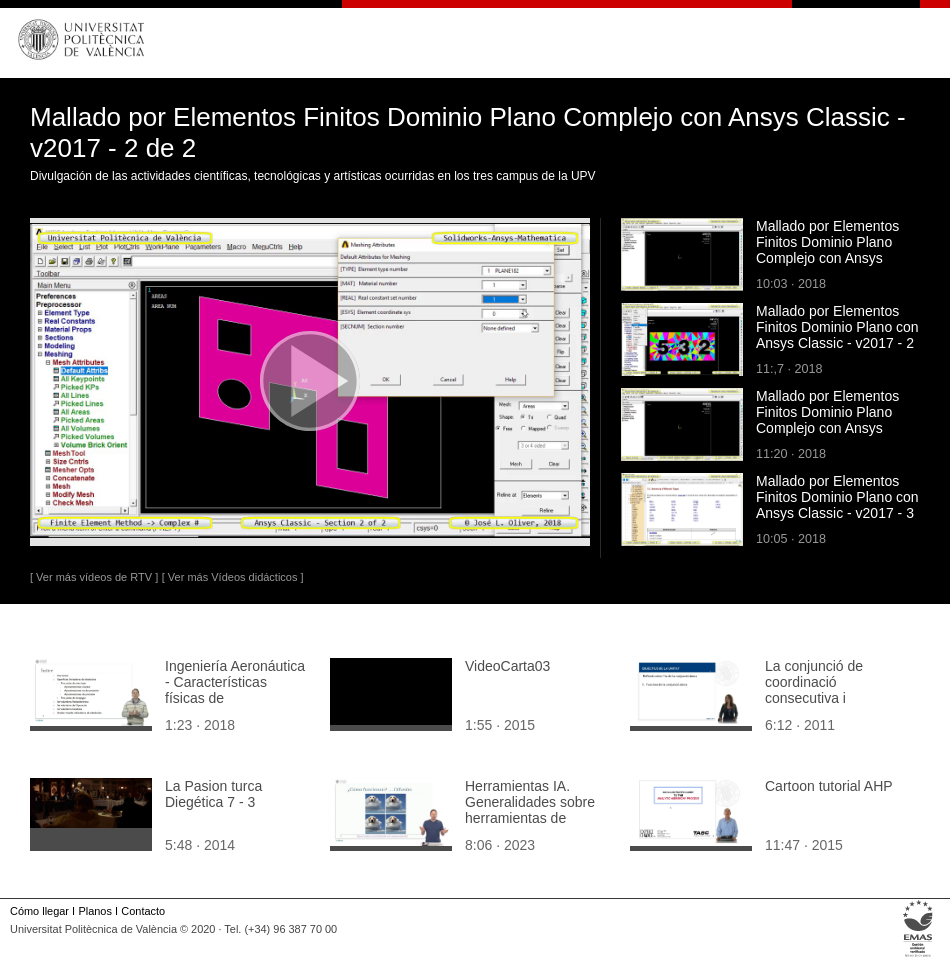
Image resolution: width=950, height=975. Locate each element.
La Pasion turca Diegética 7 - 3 (213, 794)
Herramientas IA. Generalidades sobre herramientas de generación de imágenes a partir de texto (530, 826)
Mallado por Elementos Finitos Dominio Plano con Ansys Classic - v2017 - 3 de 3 (837, 505)
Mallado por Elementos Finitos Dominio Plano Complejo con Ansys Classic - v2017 (827, 420)
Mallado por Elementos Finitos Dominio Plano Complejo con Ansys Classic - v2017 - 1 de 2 (829, 250)
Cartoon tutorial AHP (829, 786)
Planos (94, 911)
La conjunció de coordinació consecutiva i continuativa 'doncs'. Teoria (827, 698)
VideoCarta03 (507, 666)
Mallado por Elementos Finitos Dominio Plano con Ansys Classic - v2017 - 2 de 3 (837, 335)
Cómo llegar (39, 911)
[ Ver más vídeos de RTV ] (94, 577)
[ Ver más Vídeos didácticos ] (233, 577)
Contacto (143, 911)
